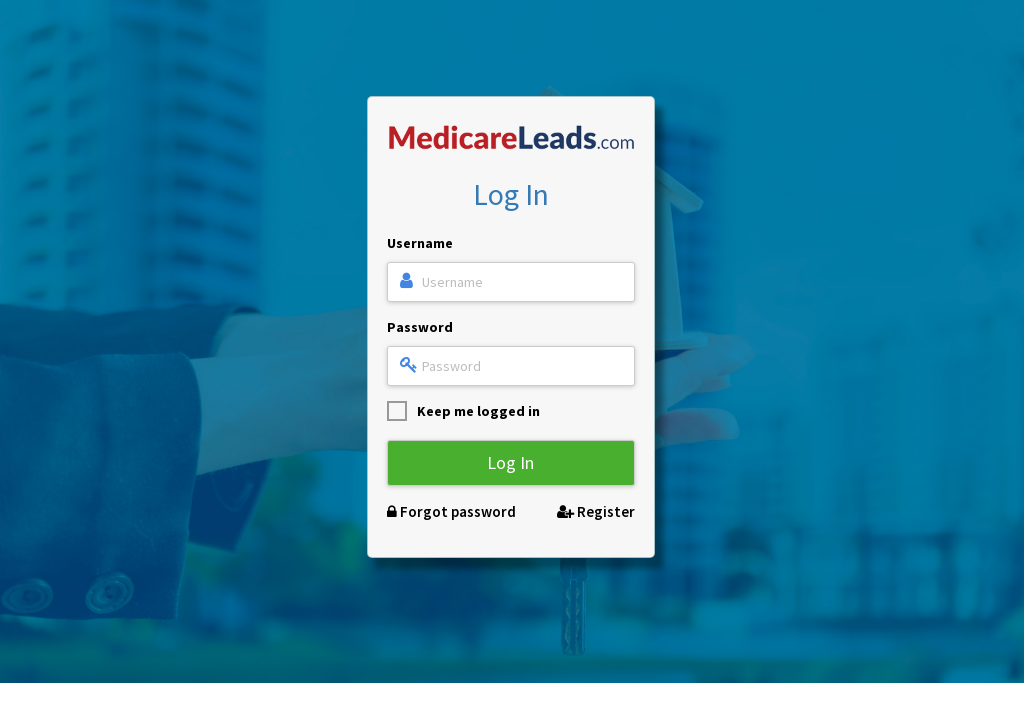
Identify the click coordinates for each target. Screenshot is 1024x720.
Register (596, 511)
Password (420, 327)
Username (420, 243)
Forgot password (451, 511)
